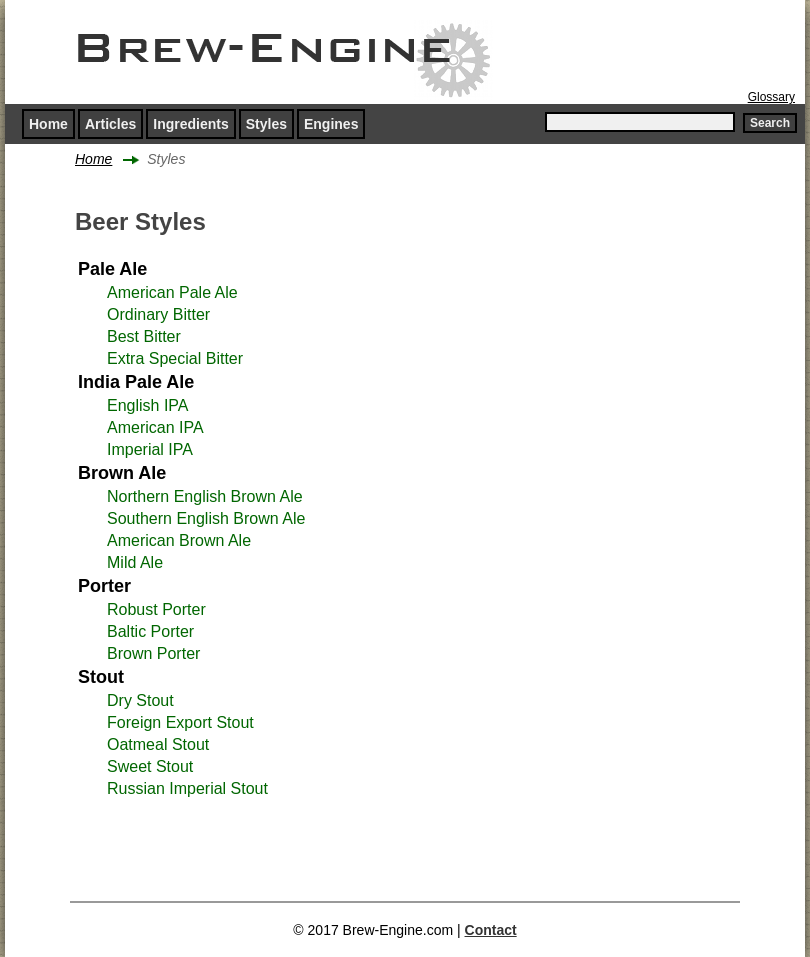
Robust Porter (156, 609)
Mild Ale (135, 562)
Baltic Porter (150, 631)
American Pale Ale (172, 292)
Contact (491, 930)
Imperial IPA (150, 449)
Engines (331, 124)
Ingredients (190, 124)
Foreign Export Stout (180, 722)
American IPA (155, 427)
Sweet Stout (150, 766)
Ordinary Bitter (158, 314)
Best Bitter (144, 336)
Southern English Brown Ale (206, 518)
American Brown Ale (179, 540)
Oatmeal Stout (158, 744)
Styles (266, 124)
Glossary (771, 97)
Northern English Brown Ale (205, 496)
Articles (110, 124)
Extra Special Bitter (175, 358)
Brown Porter (153, 653)
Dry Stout (140, 700)
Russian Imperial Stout (187, 788)
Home (48, 124)
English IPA (148, 405)
